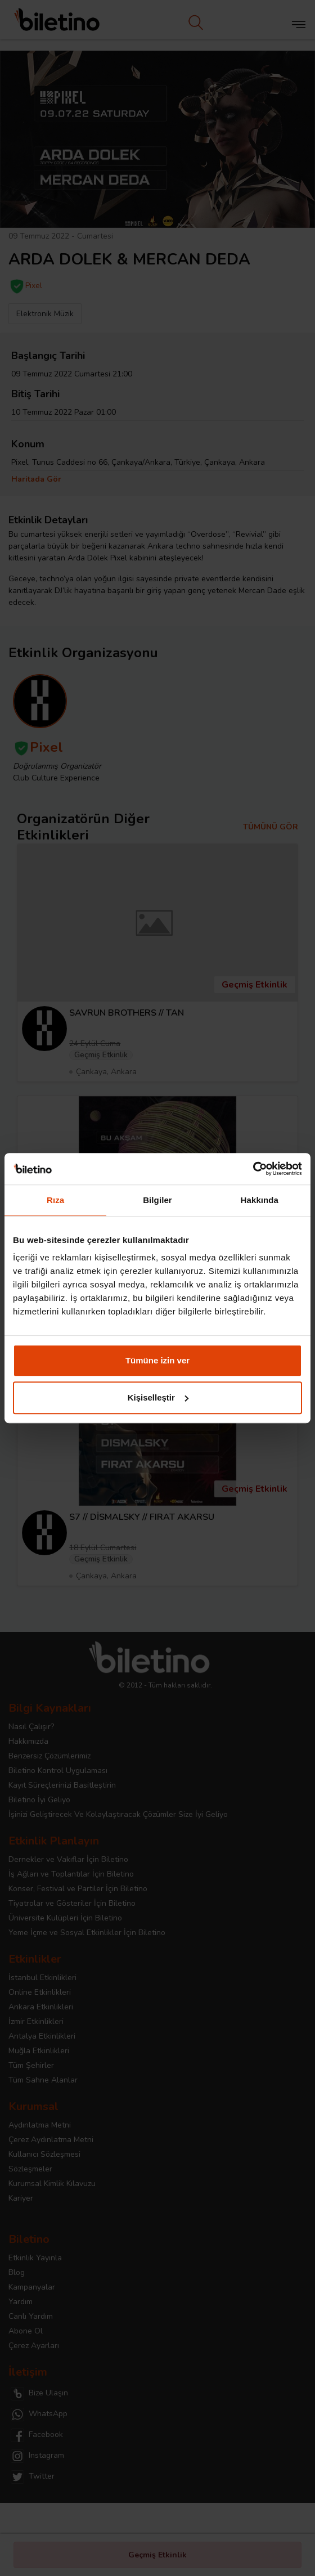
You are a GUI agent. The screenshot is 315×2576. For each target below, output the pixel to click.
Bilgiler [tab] (157, 1200)
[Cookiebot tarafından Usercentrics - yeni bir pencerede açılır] (253, 1168)
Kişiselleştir (158, 1397)
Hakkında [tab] (260, 1200)
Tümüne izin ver (157, 1360)
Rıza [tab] (55, 1200)
